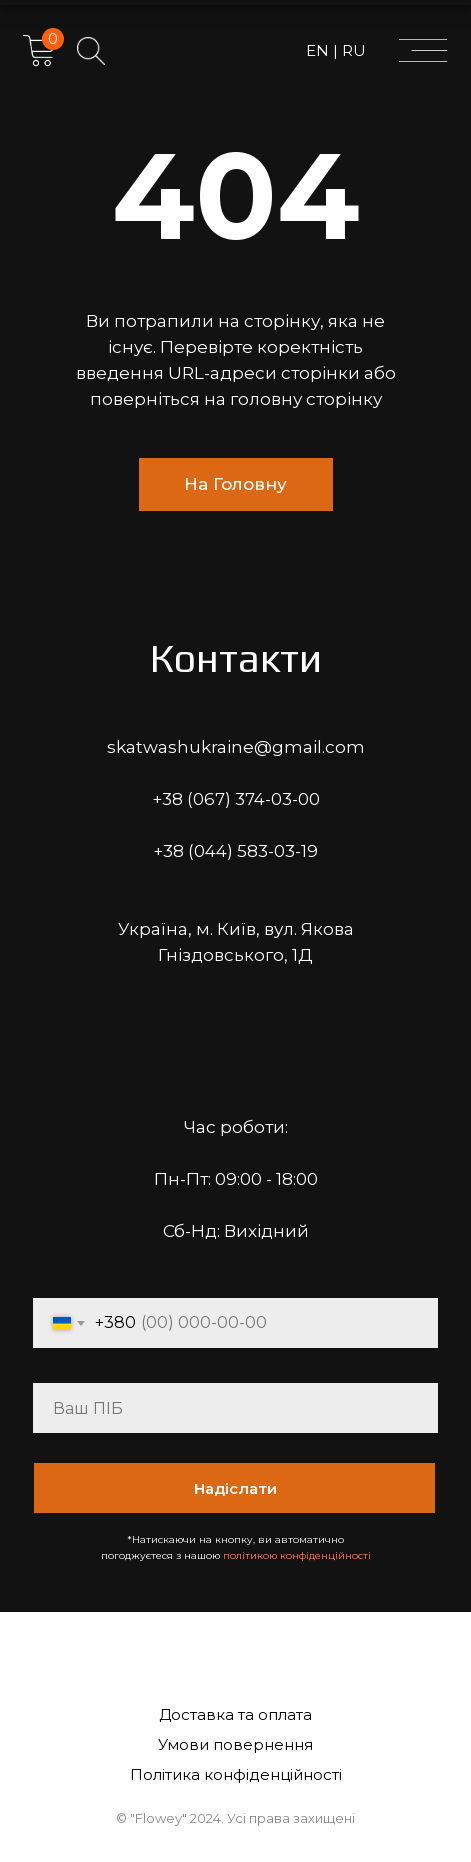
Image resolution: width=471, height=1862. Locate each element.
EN (319, 50)
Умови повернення (235, 1744)
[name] (235, 1408)
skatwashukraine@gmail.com (236, 747)
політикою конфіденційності (297, 1555)
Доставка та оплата (235, 1714)
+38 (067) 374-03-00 (236, 799)
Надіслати (235, 1488)
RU (352, 50)
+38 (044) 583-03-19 (235, 851)
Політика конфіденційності (236, 1774)
